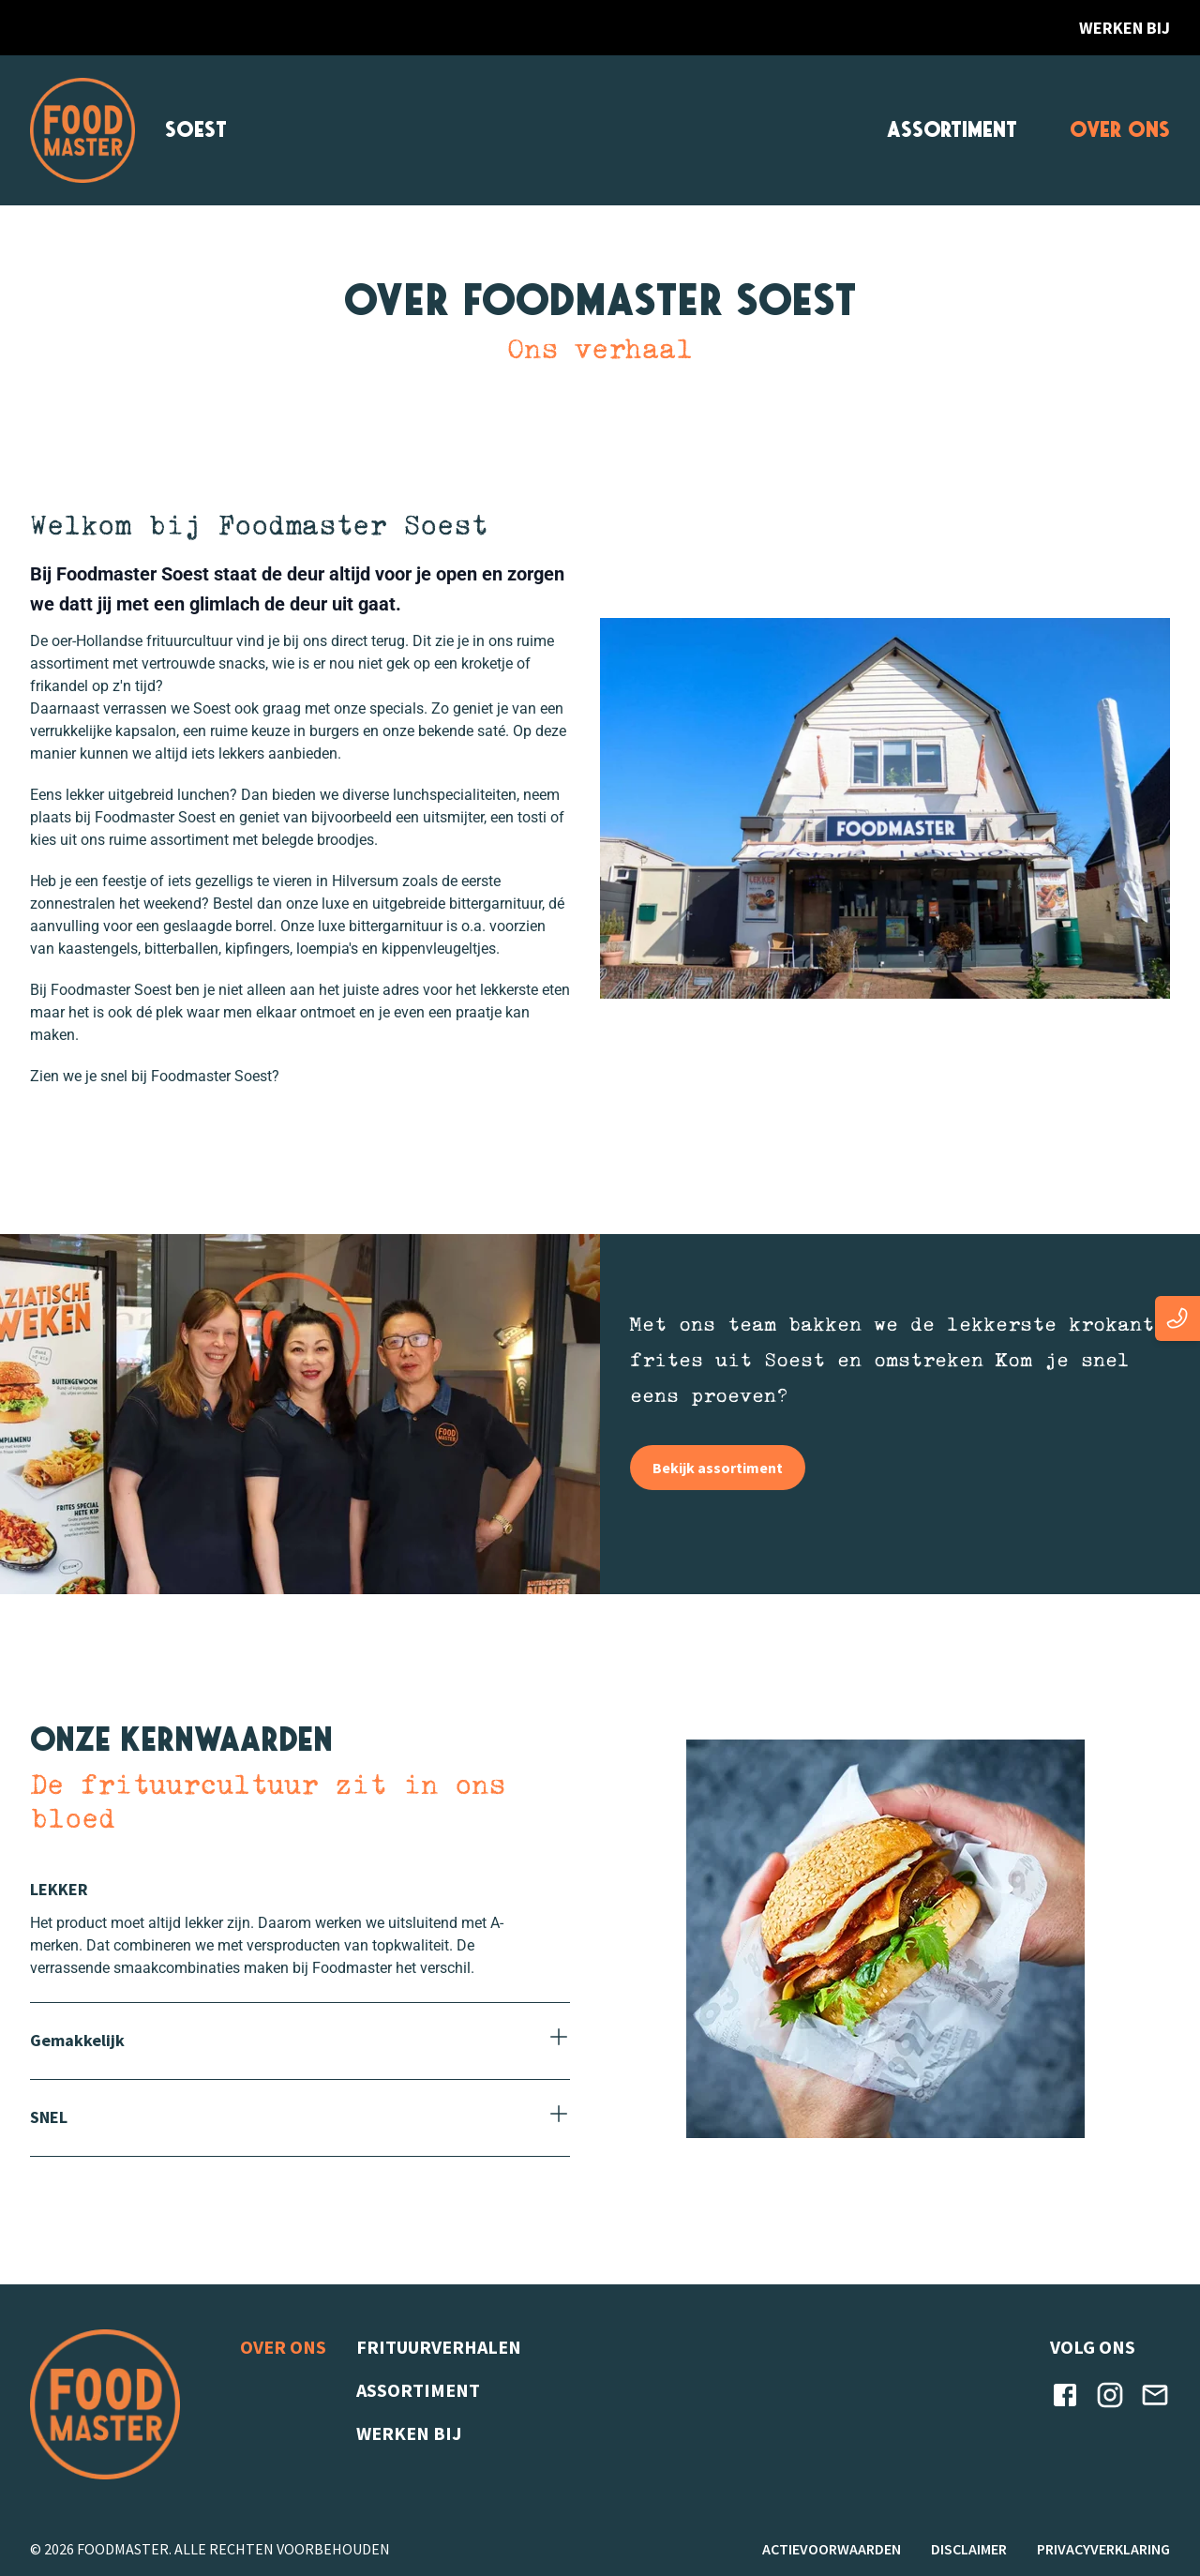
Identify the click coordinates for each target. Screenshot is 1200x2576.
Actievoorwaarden (831, 2548)
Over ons (1120, 130)
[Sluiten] (300, 1890)
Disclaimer (969, 2548)
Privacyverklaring (1103, 2548)
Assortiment (952, 130)
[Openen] (300, 2041)
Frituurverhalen (438, 2346)
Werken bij (1124, 27)
